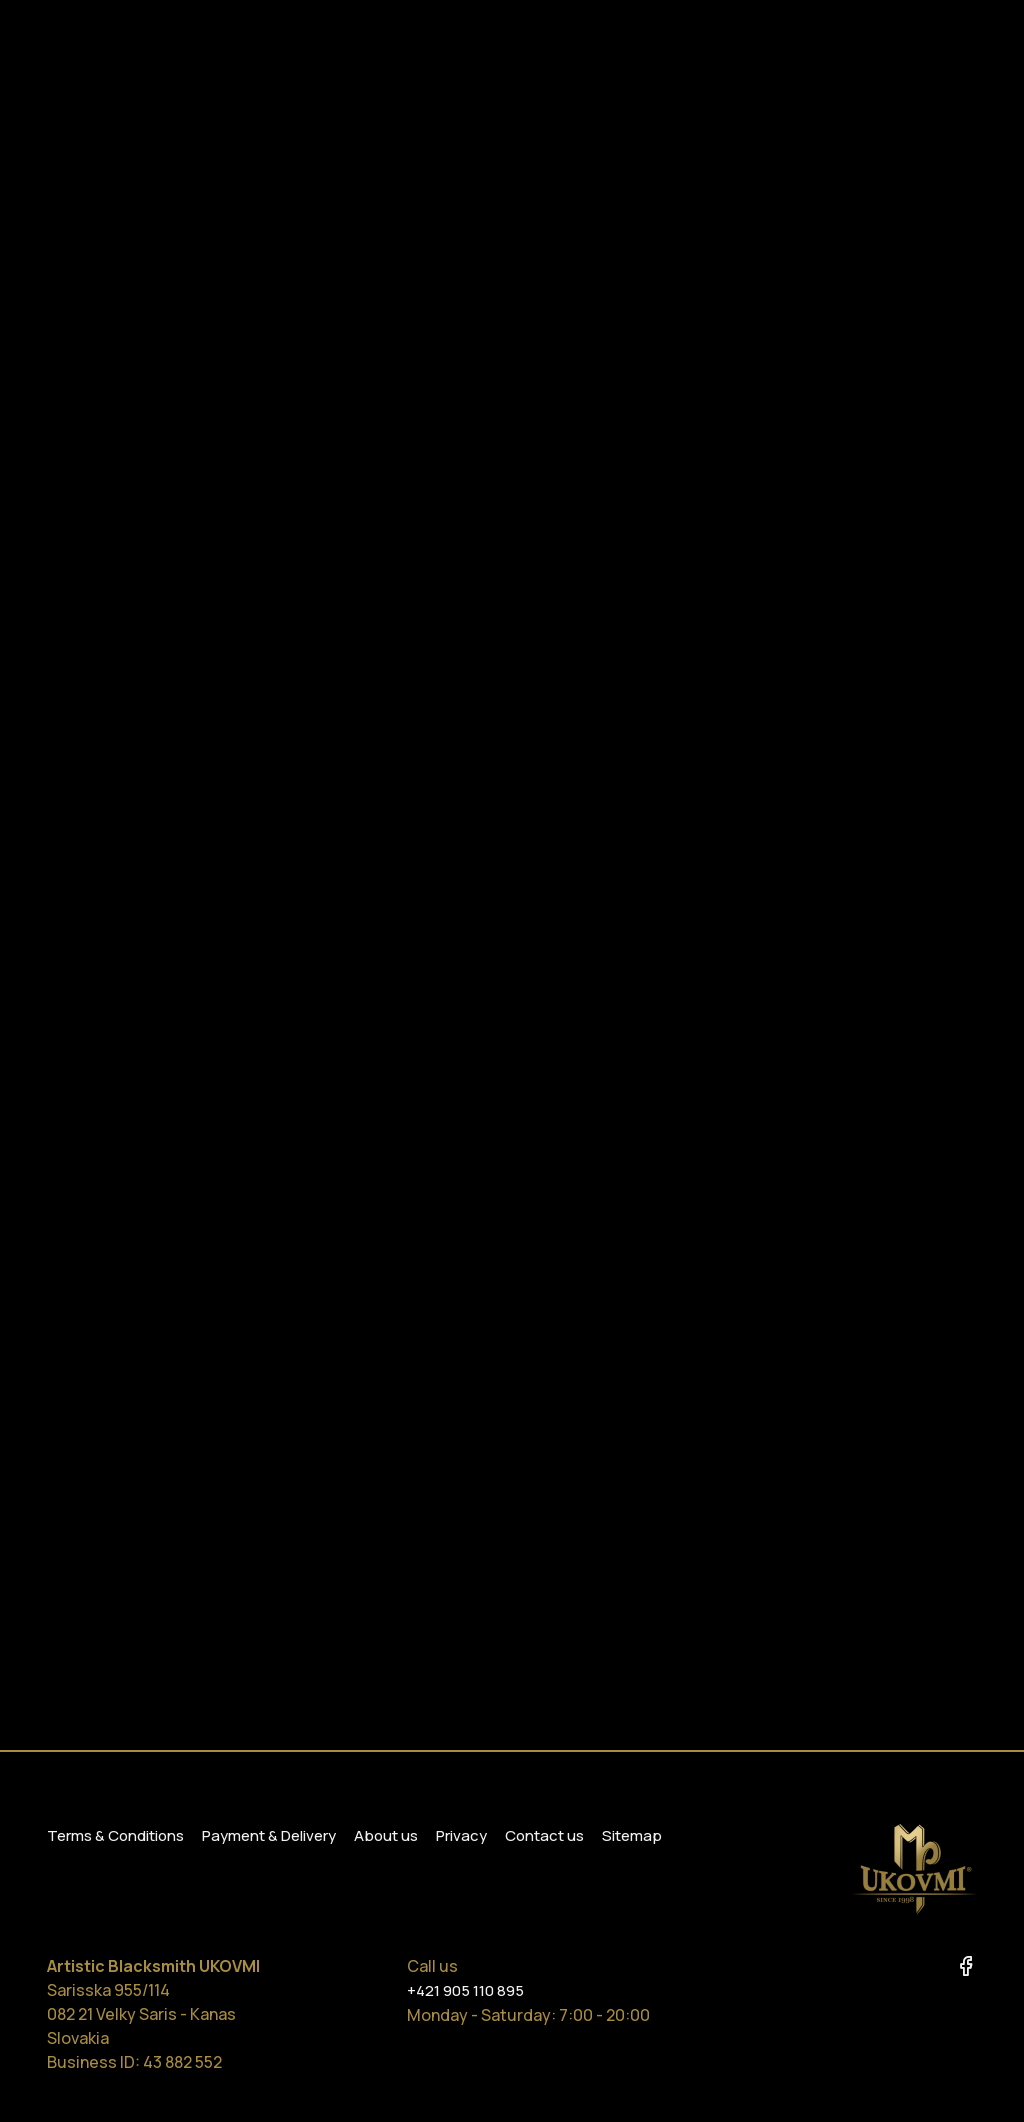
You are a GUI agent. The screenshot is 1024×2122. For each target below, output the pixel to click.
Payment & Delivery (269, 1835)
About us (386, 1835)
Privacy (461, 1835)
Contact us (544, 1835)
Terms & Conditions (115, 1835)
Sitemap (632, 1835)
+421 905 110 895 (465, 1990)
